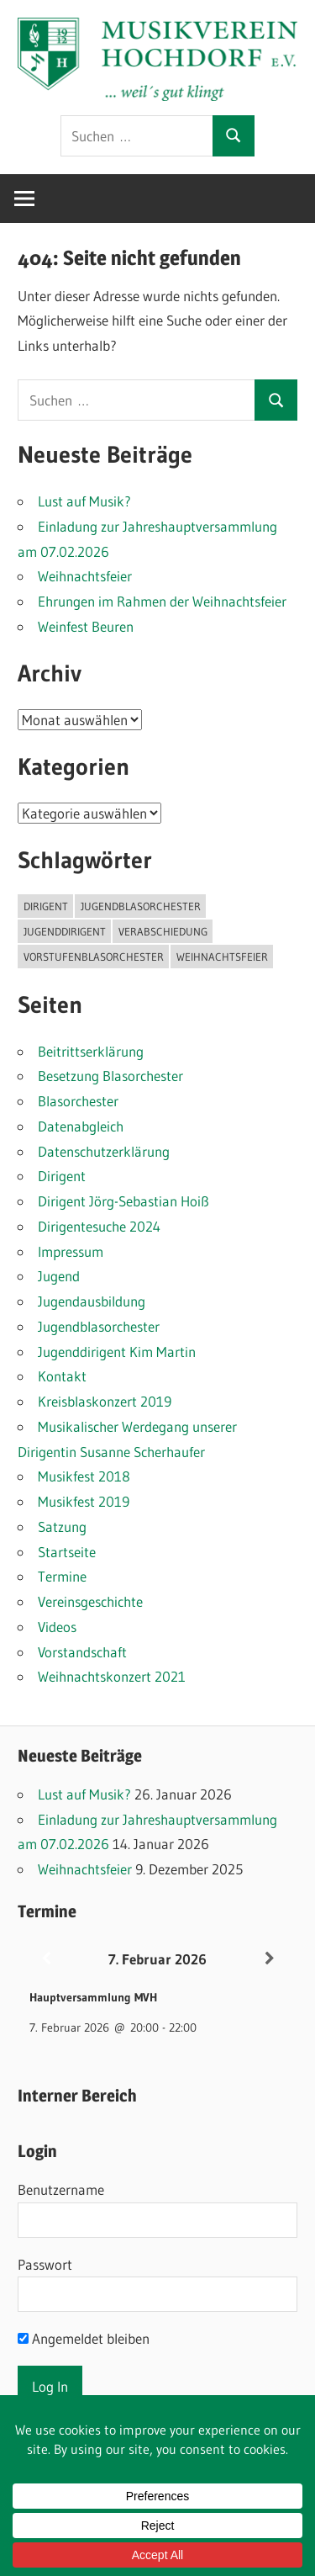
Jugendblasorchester (99, 1326)
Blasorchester (78, 1101)
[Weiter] (269, 1959)
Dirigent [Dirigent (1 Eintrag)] (46, 906)
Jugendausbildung (91, 1301)
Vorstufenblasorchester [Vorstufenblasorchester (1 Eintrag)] (94, 956)
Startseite (67, 1552)
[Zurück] (46, 1959)
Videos (57, 1626)
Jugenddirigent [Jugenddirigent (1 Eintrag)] (65, 931)
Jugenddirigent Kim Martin (117, 1351)
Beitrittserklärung (91, 1051)
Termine (62, 1576)
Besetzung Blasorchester (110, 1075)
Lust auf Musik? (84, 501)
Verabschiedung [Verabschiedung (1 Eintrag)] (162, 931)
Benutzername (61, 2189)
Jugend (59, 1276)
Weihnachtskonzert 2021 (112, 1676)
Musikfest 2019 (83, 1501)
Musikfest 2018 (84, 1476)
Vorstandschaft (82, 1652)
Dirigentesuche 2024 (99, 1226)
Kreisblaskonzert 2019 (104, 1401)
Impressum (70, 1251)
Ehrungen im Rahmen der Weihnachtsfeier (162, 601)
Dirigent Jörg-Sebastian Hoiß (123, 1201)
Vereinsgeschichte (90, 1601)
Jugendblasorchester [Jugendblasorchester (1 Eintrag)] (141, 906)
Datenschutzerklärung (104, 1151)
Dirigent (62, 1176)
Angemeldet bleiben (84, 2338)
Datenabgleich (80, 1126)
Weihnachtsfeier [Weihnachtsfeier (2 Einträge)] (222, 956)
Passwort (45, 2264)
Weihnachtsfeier (85, 576)
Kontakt (62, 1376)
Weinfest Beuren (86, 626)
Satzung (62, 1526)
